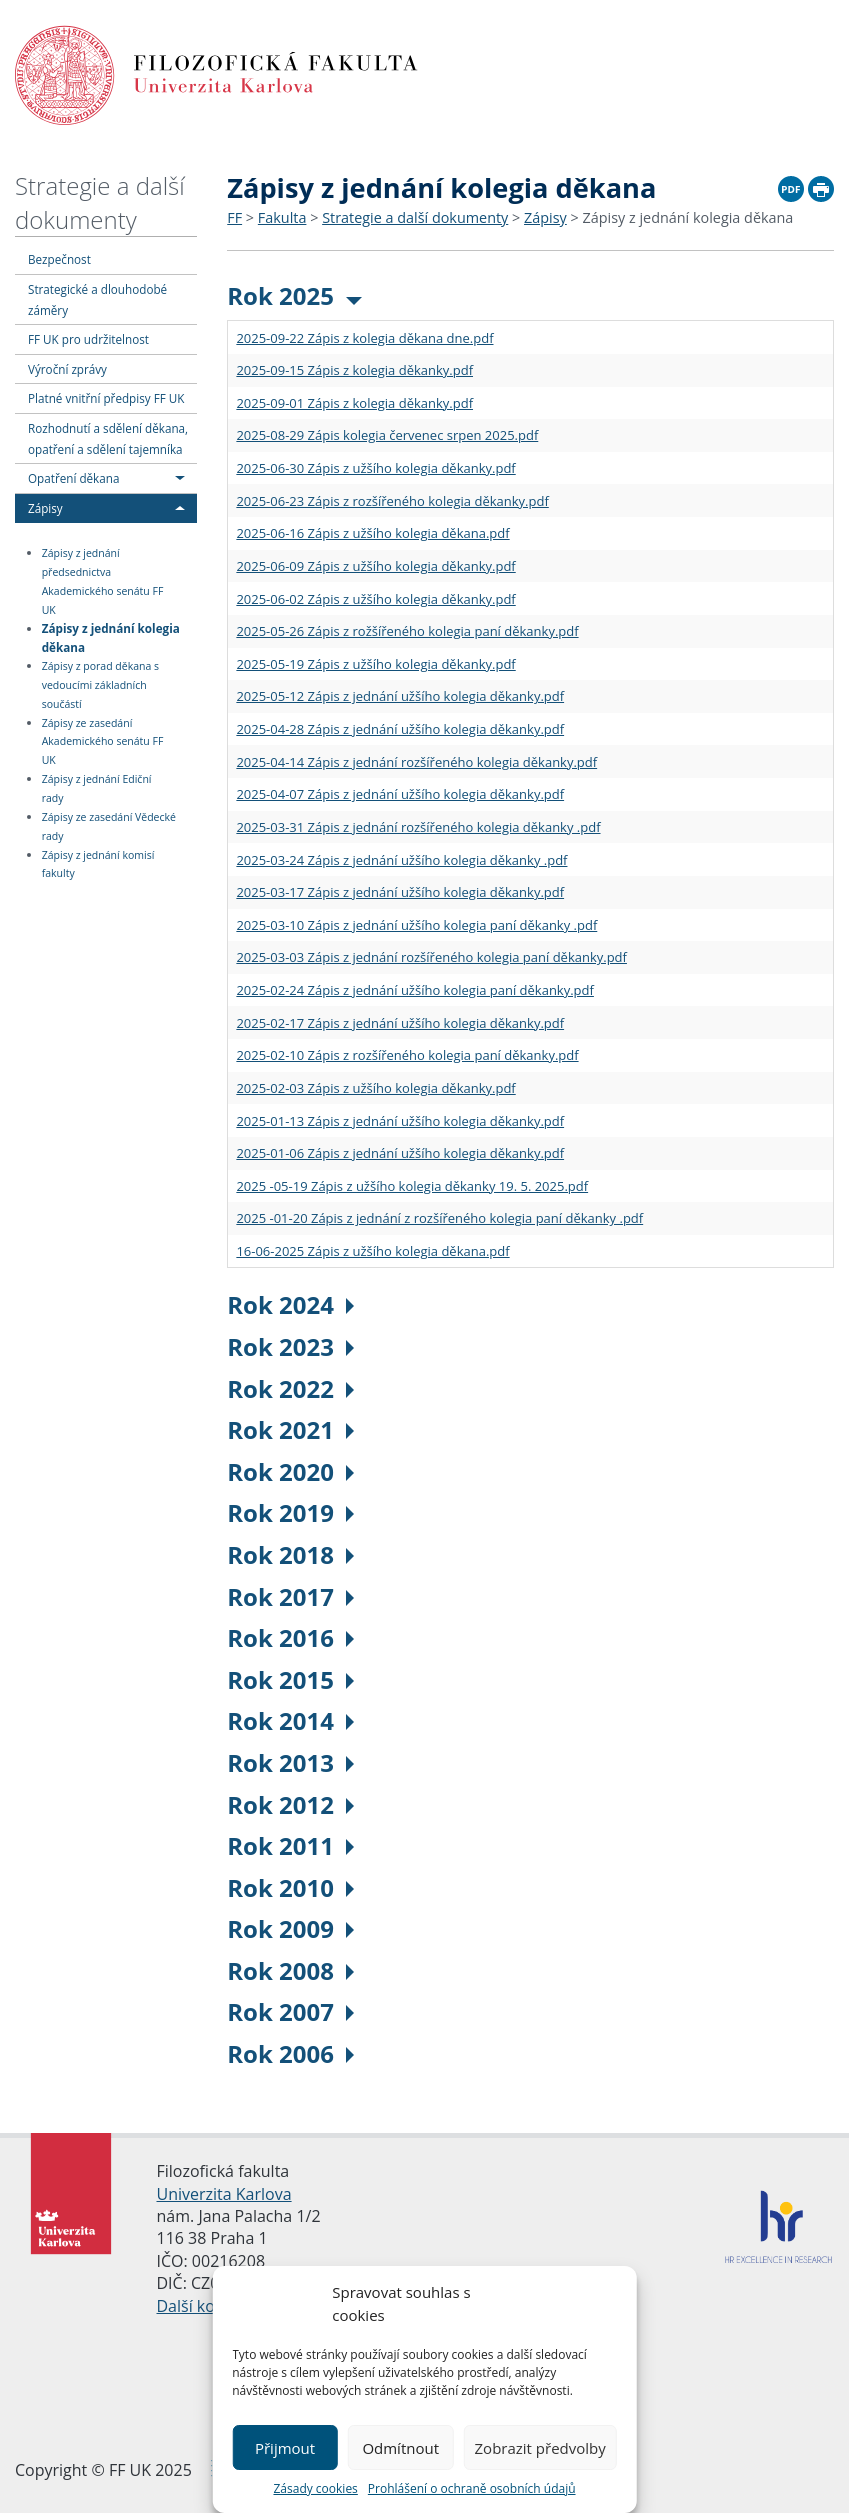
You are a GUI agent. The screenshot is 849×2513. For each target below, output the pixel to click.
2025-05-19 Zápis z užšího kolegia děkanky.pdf (375, 664)
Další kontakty (209, 2306)
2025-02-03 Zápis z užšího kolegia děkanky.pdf (375, 1088)
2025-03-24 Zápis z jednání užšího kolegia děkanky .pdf (401, 860)
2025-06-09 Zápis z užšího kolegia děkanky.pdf (375, 566)
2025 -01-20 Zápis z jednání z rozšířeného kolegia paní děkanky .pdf (439, 1218)
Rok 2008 (290, 1970)
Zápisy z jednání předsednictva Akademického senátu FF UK (103, 581)
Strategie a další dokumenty (100, 202)
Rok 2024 (290, 1304)
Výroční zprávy (67, 369)
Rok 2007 (290, 2011)
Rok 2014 (290, 1720)
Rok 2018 (290, 1554)
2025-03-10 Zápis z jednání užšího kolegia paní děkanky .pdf (416, 925)
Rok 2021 (290, 1429)
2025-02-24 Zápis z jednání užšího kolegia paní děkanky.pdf (415, 990)
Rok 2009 (290, 1928)
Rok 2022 (290, 1388)
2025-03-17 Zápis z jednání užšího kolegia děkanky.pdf (400, 892)
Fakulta (282, 217)
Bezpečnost (59, 259)
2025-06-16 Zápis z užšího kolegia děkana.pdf (372, 533)
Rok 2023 (290, 1346)
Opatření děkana (73, 478)
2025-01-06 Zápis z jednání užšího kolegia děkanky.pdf (400, 1153)
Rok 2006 (290, 2053)
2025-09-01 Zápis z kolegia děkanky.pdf (354, 403)
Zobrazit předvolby (540, 2448)
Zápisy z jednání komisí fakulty (98, 864)
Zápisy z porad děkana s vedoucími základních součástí (100, 685)
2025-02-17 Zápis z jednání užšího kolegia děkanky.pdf (400, 1023)
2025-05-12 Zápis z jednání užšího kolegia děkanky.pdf (400, 696)
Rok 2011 (290, 1845)
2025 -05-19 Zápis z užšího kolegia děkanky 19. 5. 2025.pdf (412, 1186)
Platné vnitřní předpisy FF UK (106, 398)
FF (234, 217)
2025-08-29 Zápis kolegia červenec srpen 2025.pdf (387, 435)
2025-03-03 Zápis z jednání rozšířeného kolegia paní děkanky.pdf (431, 957)
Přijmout (285, 2448)
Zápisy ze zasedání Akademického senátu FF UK (103, 742)
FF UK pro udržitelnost (88, 339)
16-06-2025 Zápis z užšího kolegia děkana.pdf (372, 1251)
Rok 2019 (290, 1512)
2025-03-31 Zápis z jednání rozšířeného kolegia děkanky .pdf (418, 827)
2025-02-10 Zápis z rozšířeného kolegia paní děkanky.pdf (407, 1055)
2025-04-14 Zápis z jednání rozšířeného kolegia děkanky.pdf (416, 762)
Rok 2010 (290, 1887)
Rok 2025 (294, 295)
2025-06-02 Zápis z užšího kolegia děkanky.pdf (375, 599)
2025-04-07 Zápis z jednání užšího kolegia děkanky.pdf (400, 794)
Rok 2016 (290, 1637)
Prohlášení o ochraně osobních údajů (472, 2488)
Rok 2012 (290, 1804)
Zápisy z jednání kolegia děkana (111, 637)
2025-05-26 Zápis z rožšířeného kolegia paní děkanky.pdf (407, 631)
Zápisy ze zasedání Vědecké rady (109, 826)
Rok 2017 (290, 1596)
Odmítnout (400, 2448)
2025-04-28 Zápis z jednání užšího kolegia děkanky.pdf (400, 729)
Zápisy (45, 508)
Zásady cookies (315, 2488)
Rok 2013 (290, 1762)
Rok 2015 (290, 1679)
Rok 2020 (290, 1471)
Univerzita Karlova (224, 2194)
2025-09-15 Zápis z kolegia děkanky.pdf (354, 370)
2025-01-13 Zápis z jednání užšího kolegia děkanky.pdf (400, 1121)
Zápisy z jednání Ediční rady (97, 788)
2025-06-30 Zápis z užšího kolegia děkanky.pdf (375, 468)
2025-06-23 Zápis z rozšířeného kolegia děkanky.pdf (392, 501)
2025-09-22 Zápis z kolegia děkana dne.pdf (364, 338)
